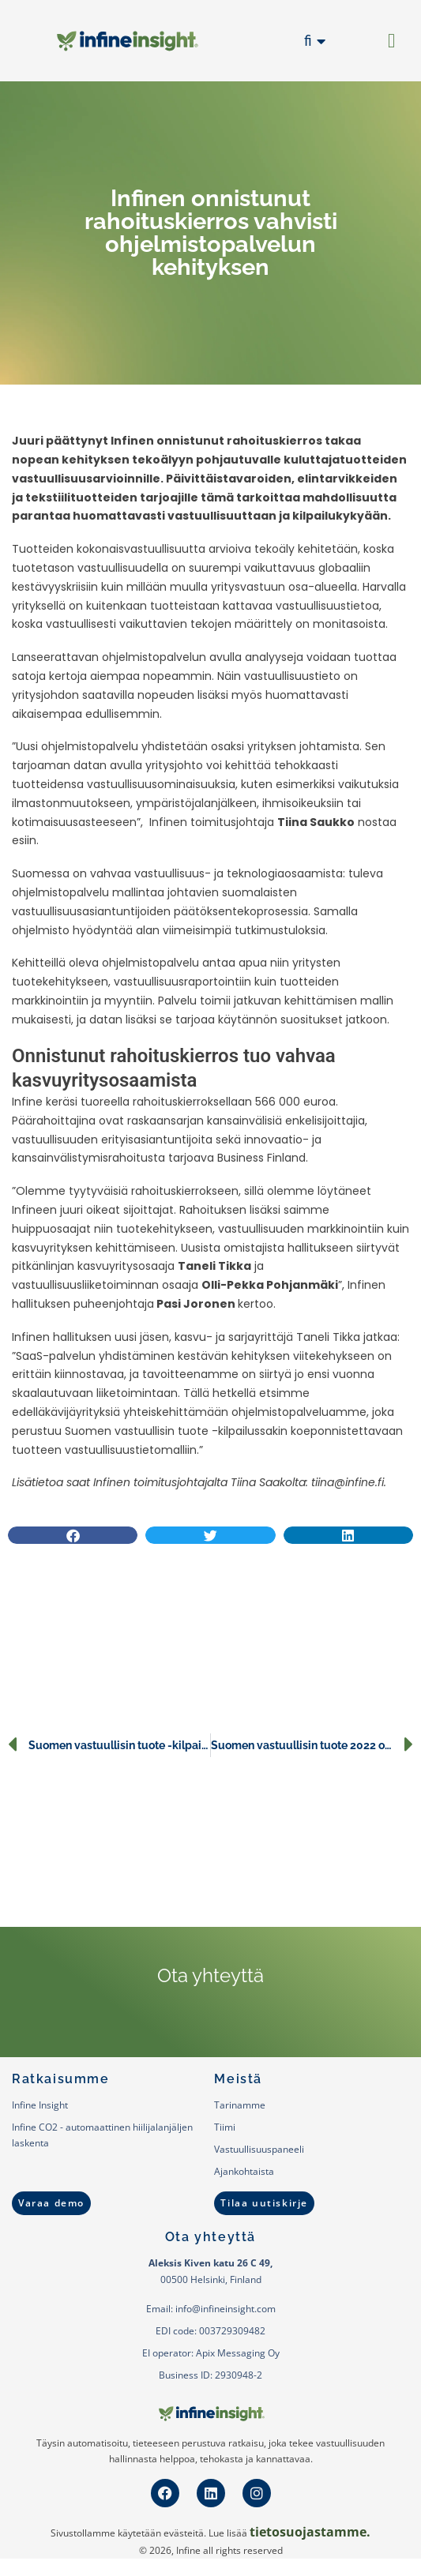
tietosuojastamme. (310, 2531)
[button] (391, 41)
